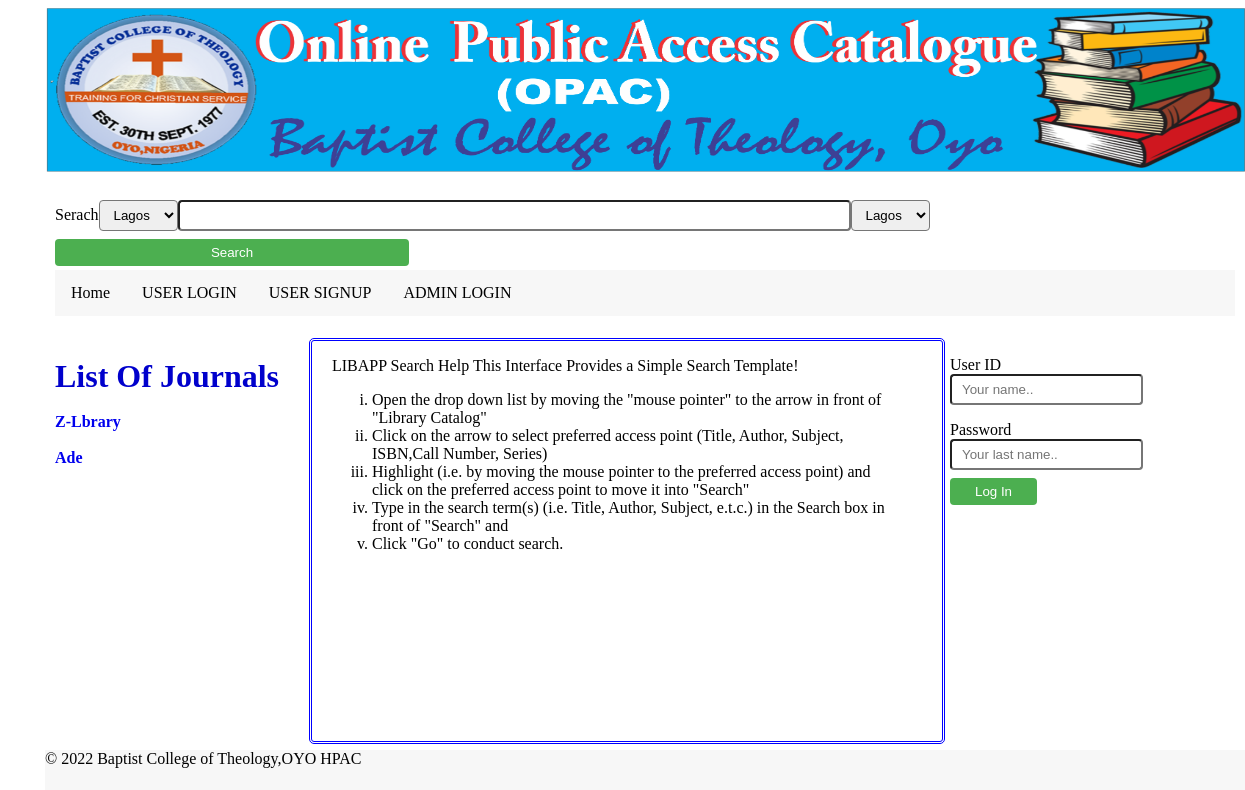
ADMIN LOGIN (457, 292)
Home (90, 292)
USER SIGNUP (320, 292)
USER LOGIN (189, 292)
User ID (975, 364)
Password (980, 429)
